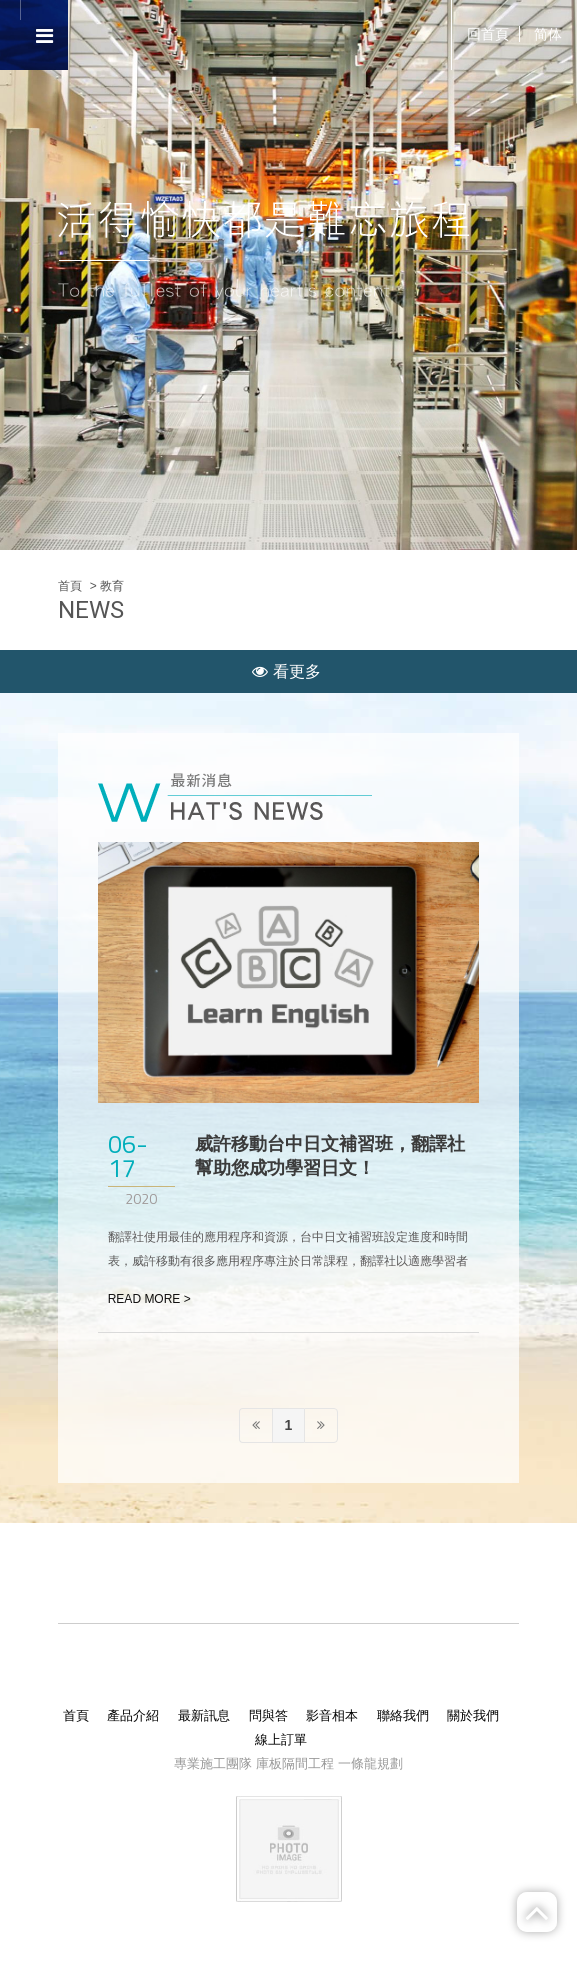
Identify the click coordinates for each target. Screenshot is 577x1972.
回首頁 (488, 34)
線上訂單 (281, 1739)
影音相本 (332, 1715)
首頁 (70, 586)
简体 (548, 34)
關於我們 (473, 1715)
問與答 (268, 1715)
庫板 (269, 1763)
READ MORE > (149, 1299)
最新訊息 (204, 1715)
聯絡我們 (403, 1715)
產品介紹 (133, 1715)
